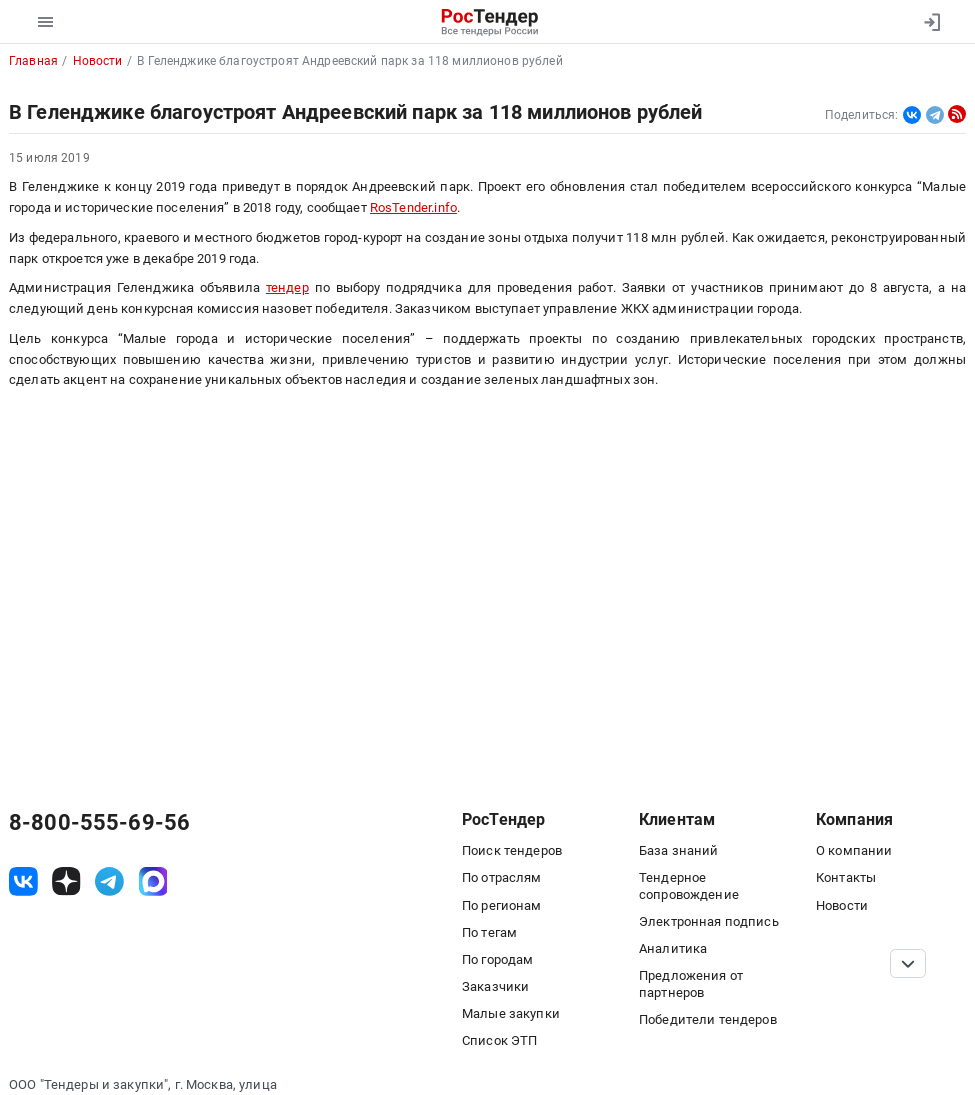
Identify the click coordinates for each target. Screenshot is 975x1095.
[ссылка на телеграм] (109, 881)
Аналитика (673, 948)
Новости (842, 905)
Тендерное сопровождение (689, 885)
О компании (854, 850)
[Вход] (931, 22)
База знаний (679, 850)
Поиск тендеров (512, 850)
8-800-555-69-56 (99, 823)
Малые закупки (511, 1013)
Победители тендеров (708, 1019)
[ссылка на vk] (23, 881)
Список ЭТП (499, 1040)
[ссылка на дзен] (66, 881)
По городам (497, 959)
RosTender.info (413, 207)
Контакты (846, 877)
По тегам (489, 932)
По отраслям (502, 877)
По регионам (502, 905)
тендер (287, 287)
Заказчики (495, 986)
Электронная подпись (709, 921)
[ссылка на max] (153, 881)
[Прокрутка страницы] (908, 963)
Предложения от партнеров (691, 983)
